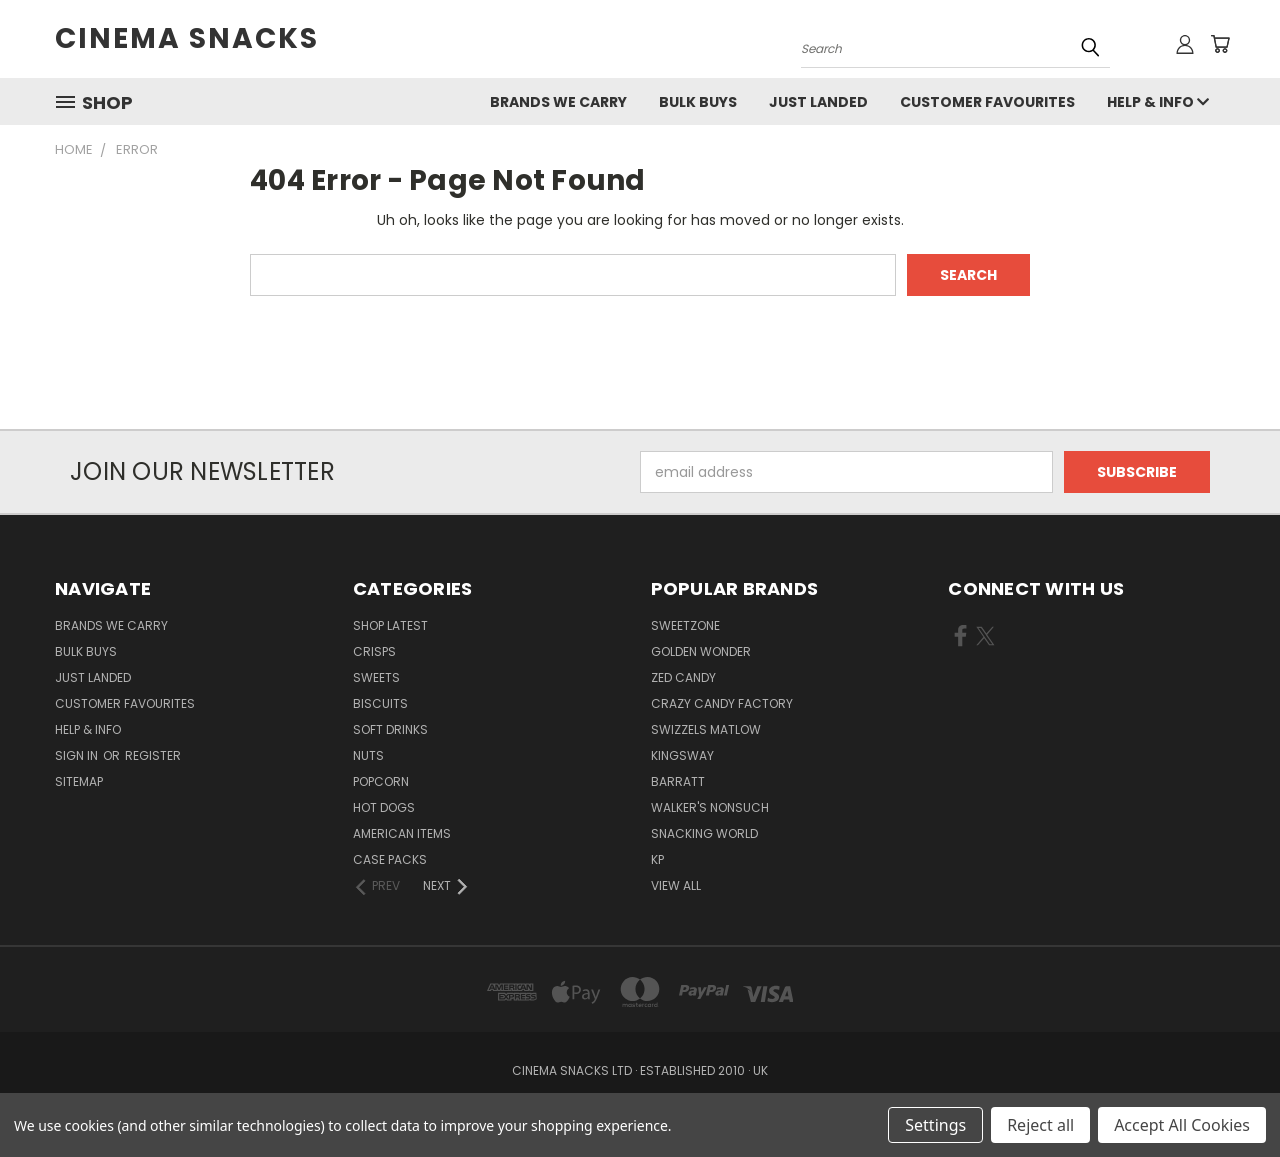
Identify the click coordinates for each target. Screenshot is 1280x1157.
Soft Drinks (390, 729)
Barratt (678, 781)
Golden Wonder (701, 651)
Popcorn (381, 781)
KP (657, 859)
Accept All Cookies (1182, 1125)
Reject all (1040, 1125)
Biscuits (380, 703)
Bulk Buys (698, 102)
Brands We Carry (558, 102)
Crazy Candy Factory (722, 703)
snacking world (704, 833)
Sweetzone (685, 625)
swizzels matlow (706, 729)
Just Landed (818, 102)
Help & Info (1158, 102)
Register (153, 755)
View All (676, 885)
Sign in (78, 755)
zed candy (683, 677)
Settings (935, 1125)
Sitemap (79, 781)
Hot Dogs (384, 807)
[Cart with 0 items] (1220, 44)
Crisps (374, 651)
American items (402, 833)
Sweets (376, 677)
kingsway (682, 755)
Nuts (368, 755)
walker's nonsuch (710, 807)
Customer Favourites (987, 102)
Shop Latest (390, 625)
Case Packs (390, 859)
